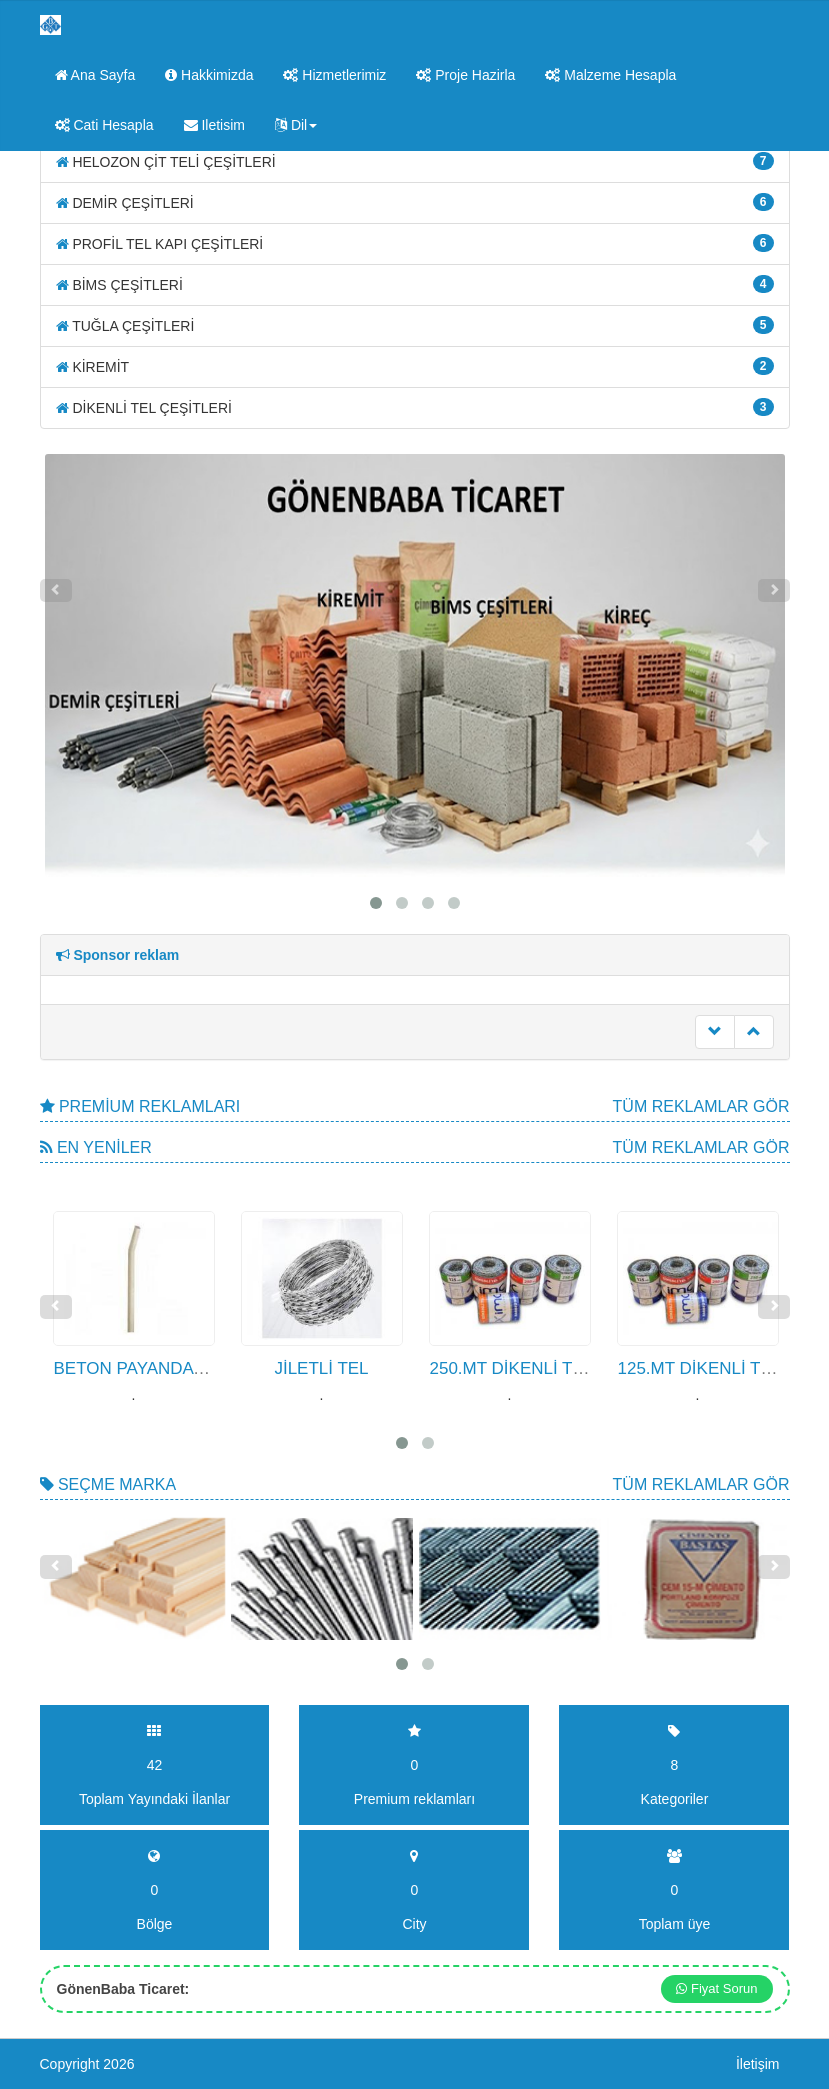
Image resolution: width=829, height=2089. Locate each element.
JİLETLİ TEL (321, 1368)
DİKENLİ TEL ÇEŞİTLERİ (415, 407)
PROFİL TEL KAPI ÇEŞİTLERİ (415, 243)
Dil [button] (296, 125)
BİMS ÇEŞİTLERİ (415, 284)
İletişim (758, 2064)
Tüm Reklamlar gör (701, 1106)
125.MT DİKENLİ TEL (700, 1368)
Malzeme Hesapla (610, 75)
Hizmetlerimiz (334, 75)
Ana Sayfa (95, 75)
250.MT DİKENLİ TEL (512, 1368)
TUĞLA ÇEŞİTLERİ (415, 325)
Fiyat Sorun (716, 1988)
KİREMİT (415, 366)
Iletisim (214, 125)
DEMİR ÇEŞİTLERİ (415, 202)
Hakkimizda (209, 75)
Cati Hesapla (104, 125)
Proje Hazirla (465, 75)
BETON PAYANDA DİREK (152, 1368)
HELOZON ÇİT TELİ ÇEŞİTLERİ (415, 161)
